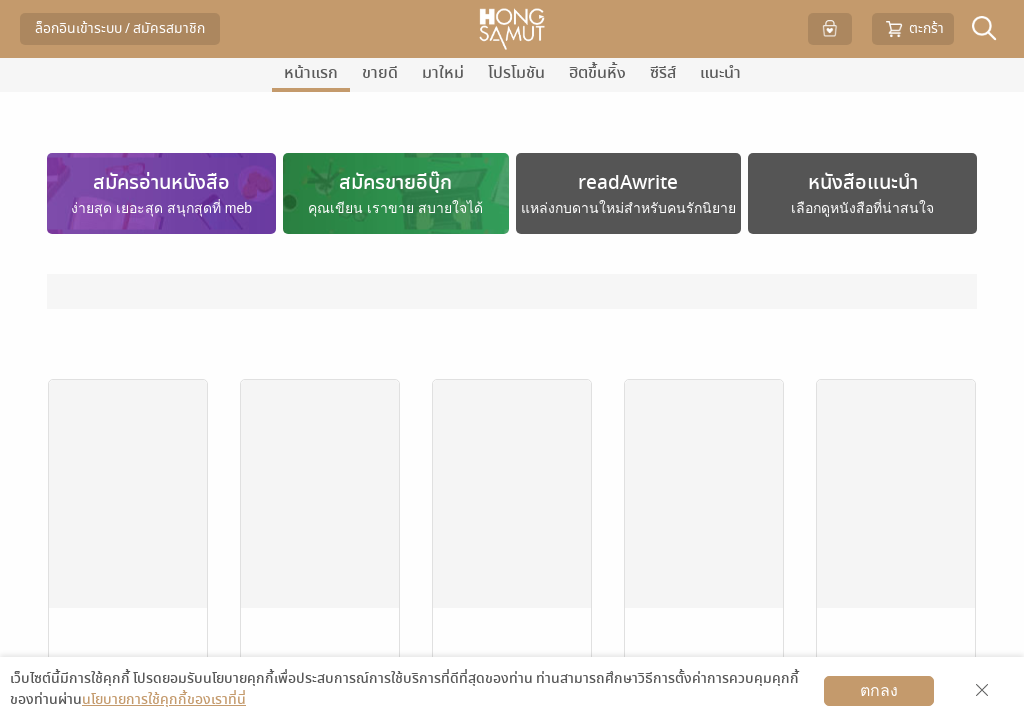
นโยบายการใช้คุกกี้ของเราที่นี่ (164, 699)
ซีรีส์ (663, 73)
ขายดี (380, 73)
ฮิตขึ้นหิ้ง (597, 73)
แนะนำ (720, 73)
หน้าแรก (311, 73)
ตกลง (879, 690)
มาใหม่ (443, 73)
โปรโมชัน (516, 73)
